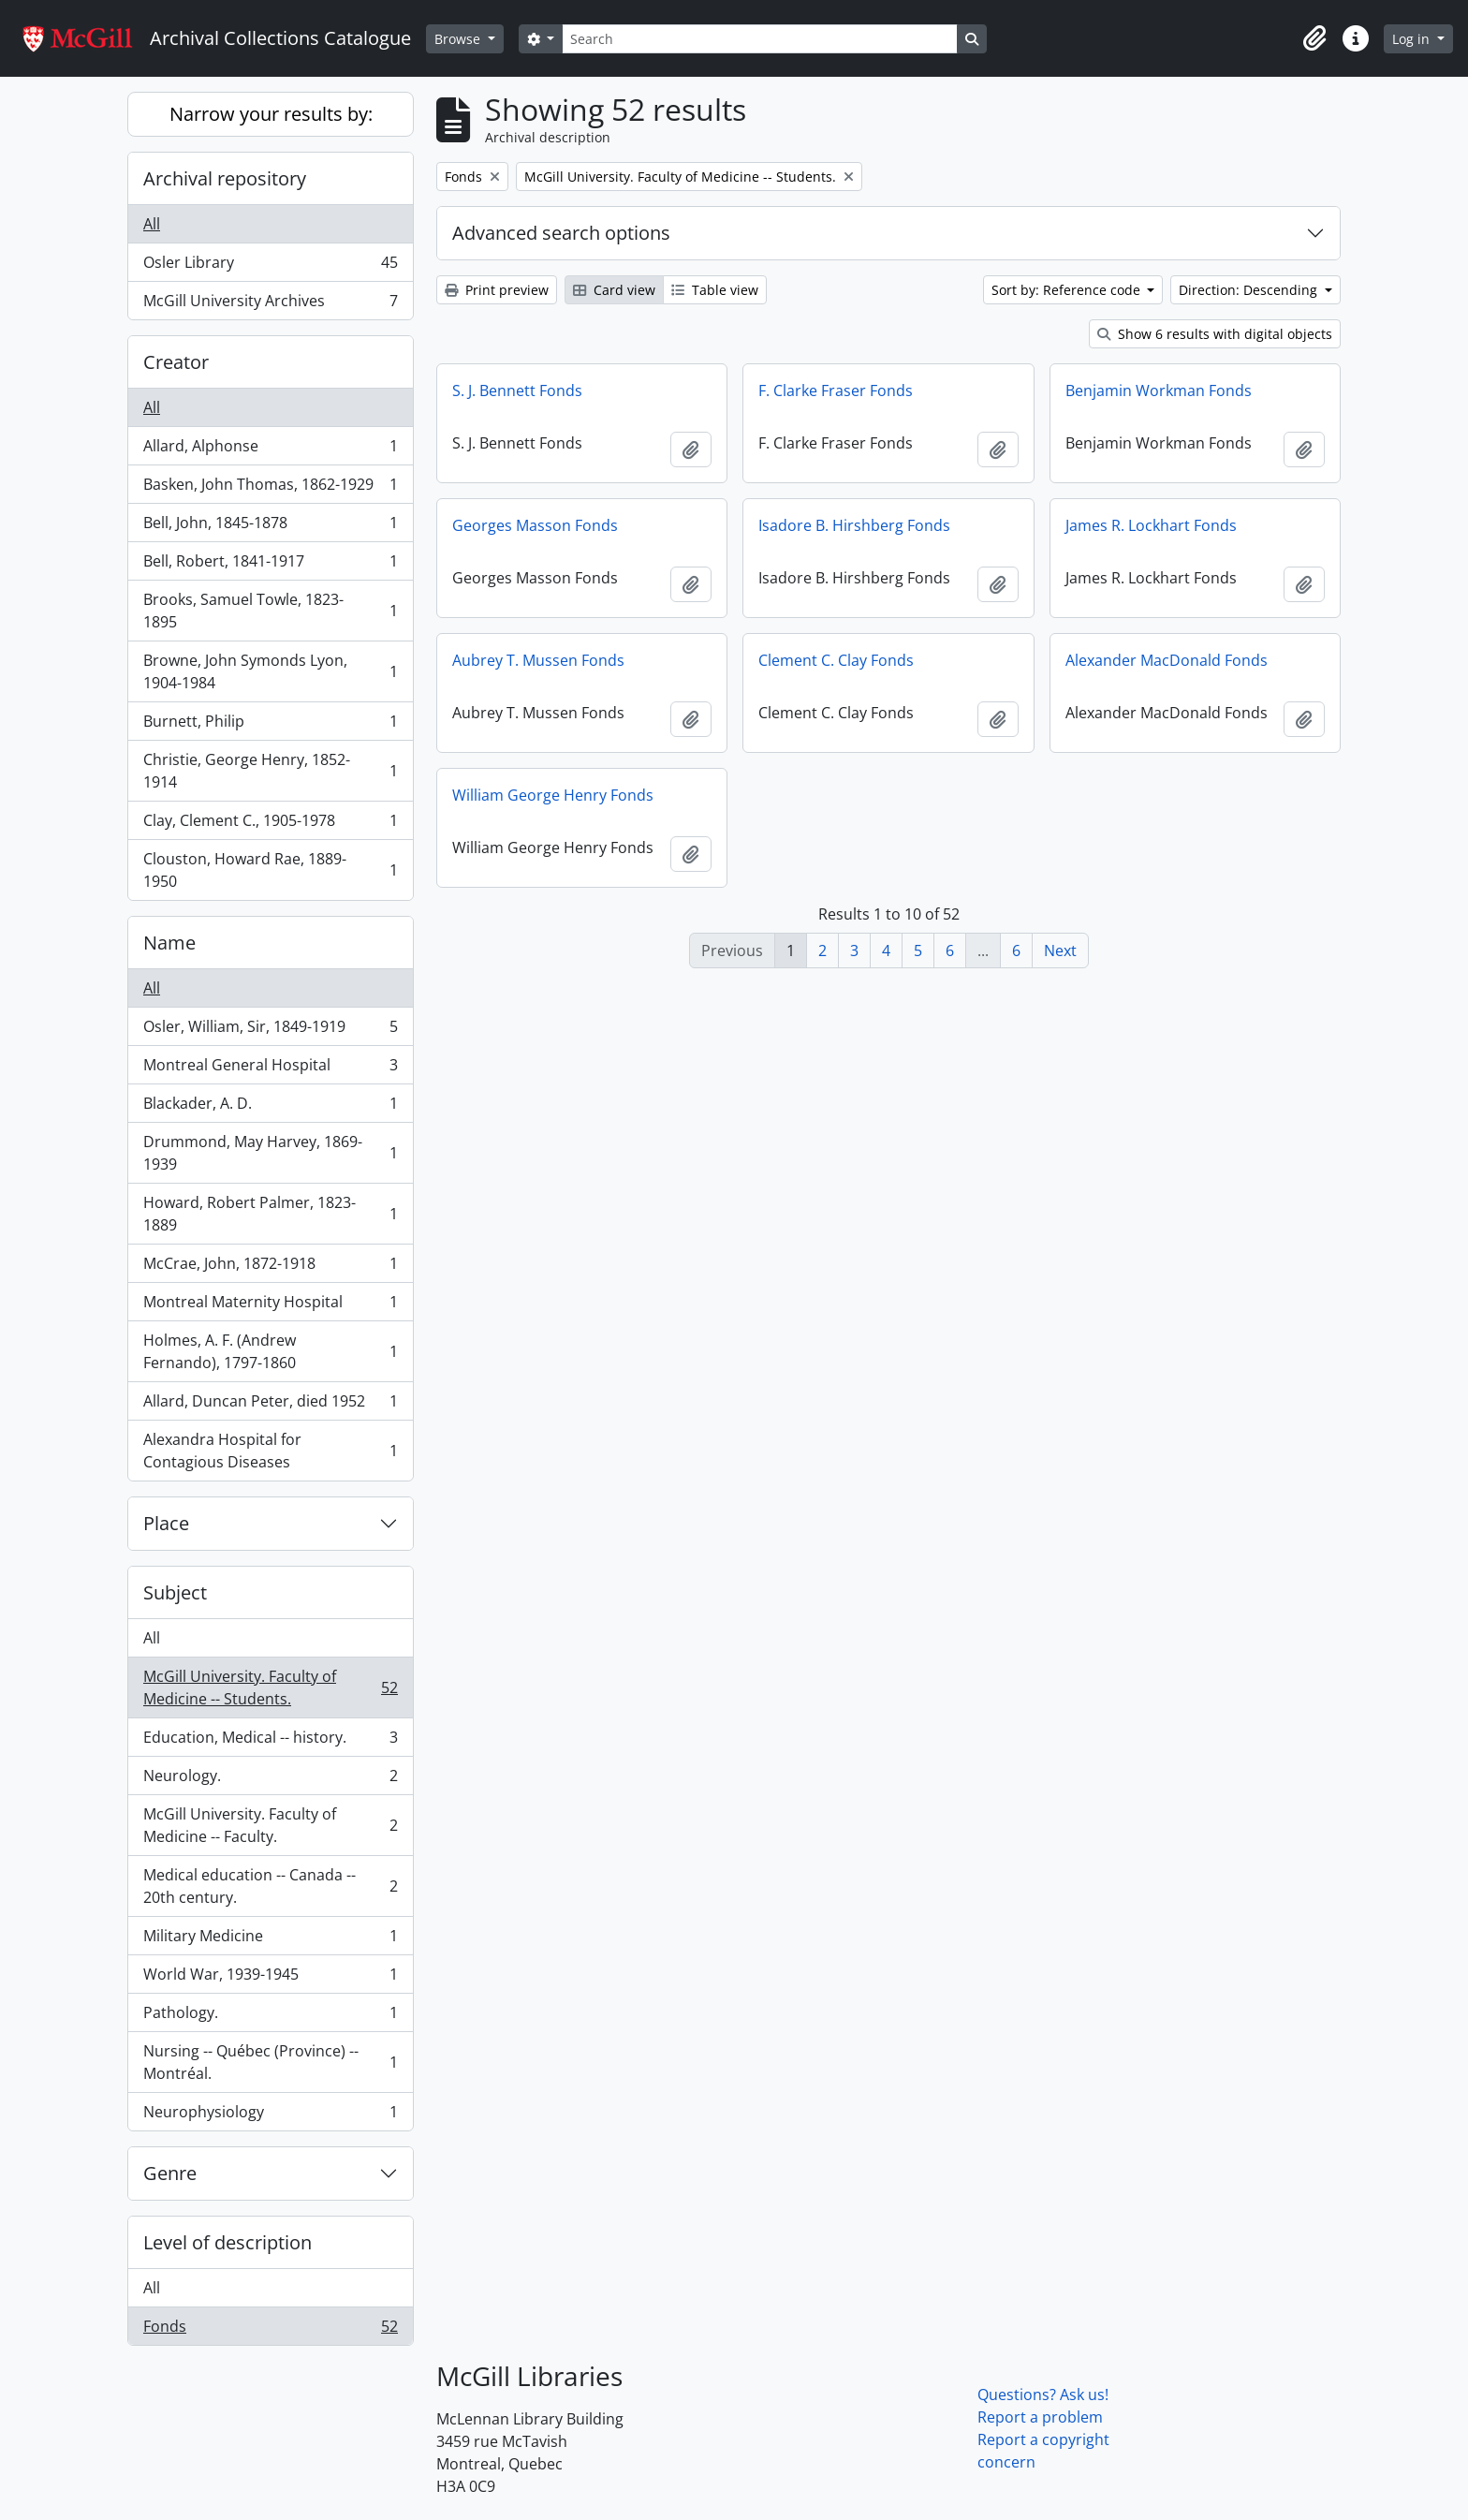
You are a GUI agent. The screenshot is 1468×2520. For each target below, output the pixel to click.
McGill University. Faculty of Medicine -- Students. (270, 1687)
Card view (614, 290)
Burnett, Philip (270, 725)
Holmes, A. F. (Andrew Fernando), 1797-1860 (270, 1351)
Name (169, 942)
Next (1060, 950)
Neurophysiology (270, 2115)
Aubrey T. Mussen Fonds (538, 660)
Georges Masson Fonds (535, 525)
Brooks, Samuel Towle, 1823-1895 (270, 610)
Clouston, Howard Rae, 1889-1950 (270, 870)
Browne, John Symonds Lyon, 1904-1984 (270, 671)
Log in (1412, 39)
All (151, 224)
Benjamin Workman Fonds (1158, 390)
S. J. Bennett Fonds (517, 390)
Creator (176, 362)
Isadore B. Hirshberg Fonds (854, 525)
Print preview (497, 290)
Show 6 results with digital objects (1214, 334)
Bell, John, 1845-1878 (270, 526)
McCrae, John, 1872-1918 (270, 1267)
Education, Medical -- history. (270, 1741)
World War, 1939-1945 (270, 1978)
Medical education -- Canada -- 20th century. (270, 1886)
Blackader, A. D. (270, 1107)
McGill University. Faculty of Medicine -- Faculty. (270, 1825)
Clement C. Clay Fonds (836, 660)
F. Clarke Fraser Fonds (835, 390)
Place (166, 1523)
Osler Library (270, 266)
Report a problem (1040, 2417)
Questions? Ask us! (1042, 2394)
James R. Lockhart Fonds (1151, 525)
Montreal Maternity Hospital (270, 1305)
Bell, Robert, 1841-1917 (270, 565)
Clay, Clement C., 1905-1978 (270, 824)
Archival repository (224, 178)
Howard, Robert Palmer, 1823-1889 (270, 1213)
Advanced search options (561, 232)
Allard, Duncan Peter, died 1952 (270, 1405)
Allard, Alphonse (270, 450)
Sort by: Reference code (1067, 290)
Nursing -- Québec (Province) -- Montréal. (270, 2062)
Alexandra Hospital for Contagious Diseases (270, 1450)
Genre (170, 2173)
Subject (175, 1592)
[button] (1314, 38)
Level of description (227, 2242)
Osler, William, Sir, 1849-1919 (270, 1030)
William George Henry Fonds (552, 795)
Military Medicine (270, 1939)
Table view (714, 290)
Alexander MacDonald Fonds (1166, 660)
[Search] (759, 38)
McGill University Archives (270, 304)
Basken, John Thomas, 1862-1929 (270, 488)
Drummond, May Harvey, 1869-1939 (270, 1152)
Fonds (270, 2330)
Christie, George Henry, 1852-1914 (270, 770)
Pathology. (270, 2016)
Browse (459, 39)
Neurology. (270, 1779)
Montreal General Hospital (270, 1069)
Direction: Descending (1250, 290)
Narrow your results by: (271, 113)
